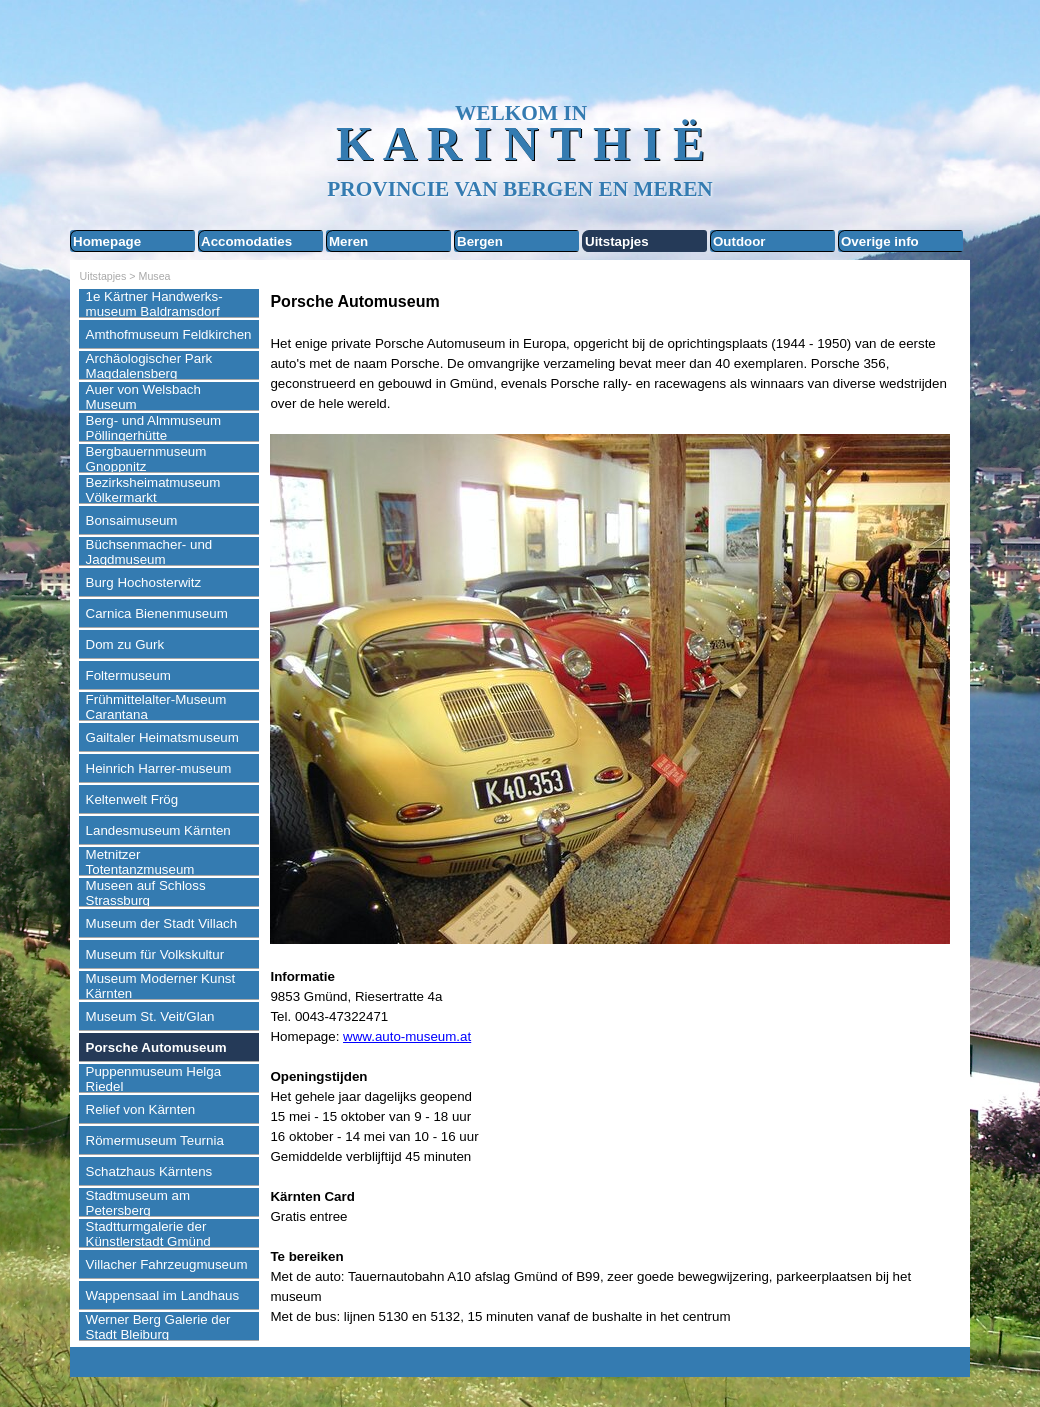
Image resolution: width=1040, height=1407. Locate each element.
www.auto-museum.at (407, 1036)
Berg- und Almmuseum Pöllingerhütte (154, 428)
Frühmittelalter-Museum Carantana (156, 707)
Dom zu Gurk (125, 644)
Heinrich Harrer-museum (159, 768)
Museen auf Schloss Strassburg (146, 893)
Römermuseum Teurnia (155, 1140)
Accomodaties (246, 241)
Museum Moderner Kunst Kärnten (161, 986)
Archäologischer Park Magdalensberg (149, 366)
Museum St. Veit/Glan (150, 1016)
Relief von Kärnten (141, 1109)
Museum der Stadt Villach (162, 923)
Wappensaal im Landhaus (163, 1295)
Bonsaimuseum (132, 520)
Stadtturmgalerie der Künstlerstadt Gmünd (148, 1234)
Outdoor (739, 241)
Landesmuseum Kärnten (158, 830)
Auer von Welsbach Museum (143, 397)
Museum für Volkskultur (155, 954)
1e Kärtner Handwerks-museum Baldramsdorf (154, 304)
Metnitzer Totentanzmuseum (140, 862)
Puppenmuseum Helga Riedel (154, 1079)
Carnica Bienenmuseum (157, 613)
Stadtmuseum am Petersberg (138, 1203)
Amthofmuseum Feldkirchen (169, 334)
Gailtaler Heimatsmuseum (162, 737)
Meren (348, 241)
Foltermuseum (128, 675)
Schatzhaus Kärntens (149, 1171)
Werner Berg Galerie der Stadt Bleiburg (158, 1327)
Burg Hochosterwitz (144, 582)
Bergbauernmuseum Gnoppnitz (146, 459)
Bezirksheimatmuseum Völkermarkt (153, 490)
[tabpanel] (615, 808)
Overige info (880, 241)
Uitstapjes (617, 241)
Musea (155, 276)
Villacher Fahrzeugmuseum (167, 1264)
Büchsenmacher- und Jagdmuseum (149, 552)
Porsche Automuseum (156, 1047)
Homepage (107, 241)
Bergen (480, 241)
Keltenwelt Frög (132, 799)
